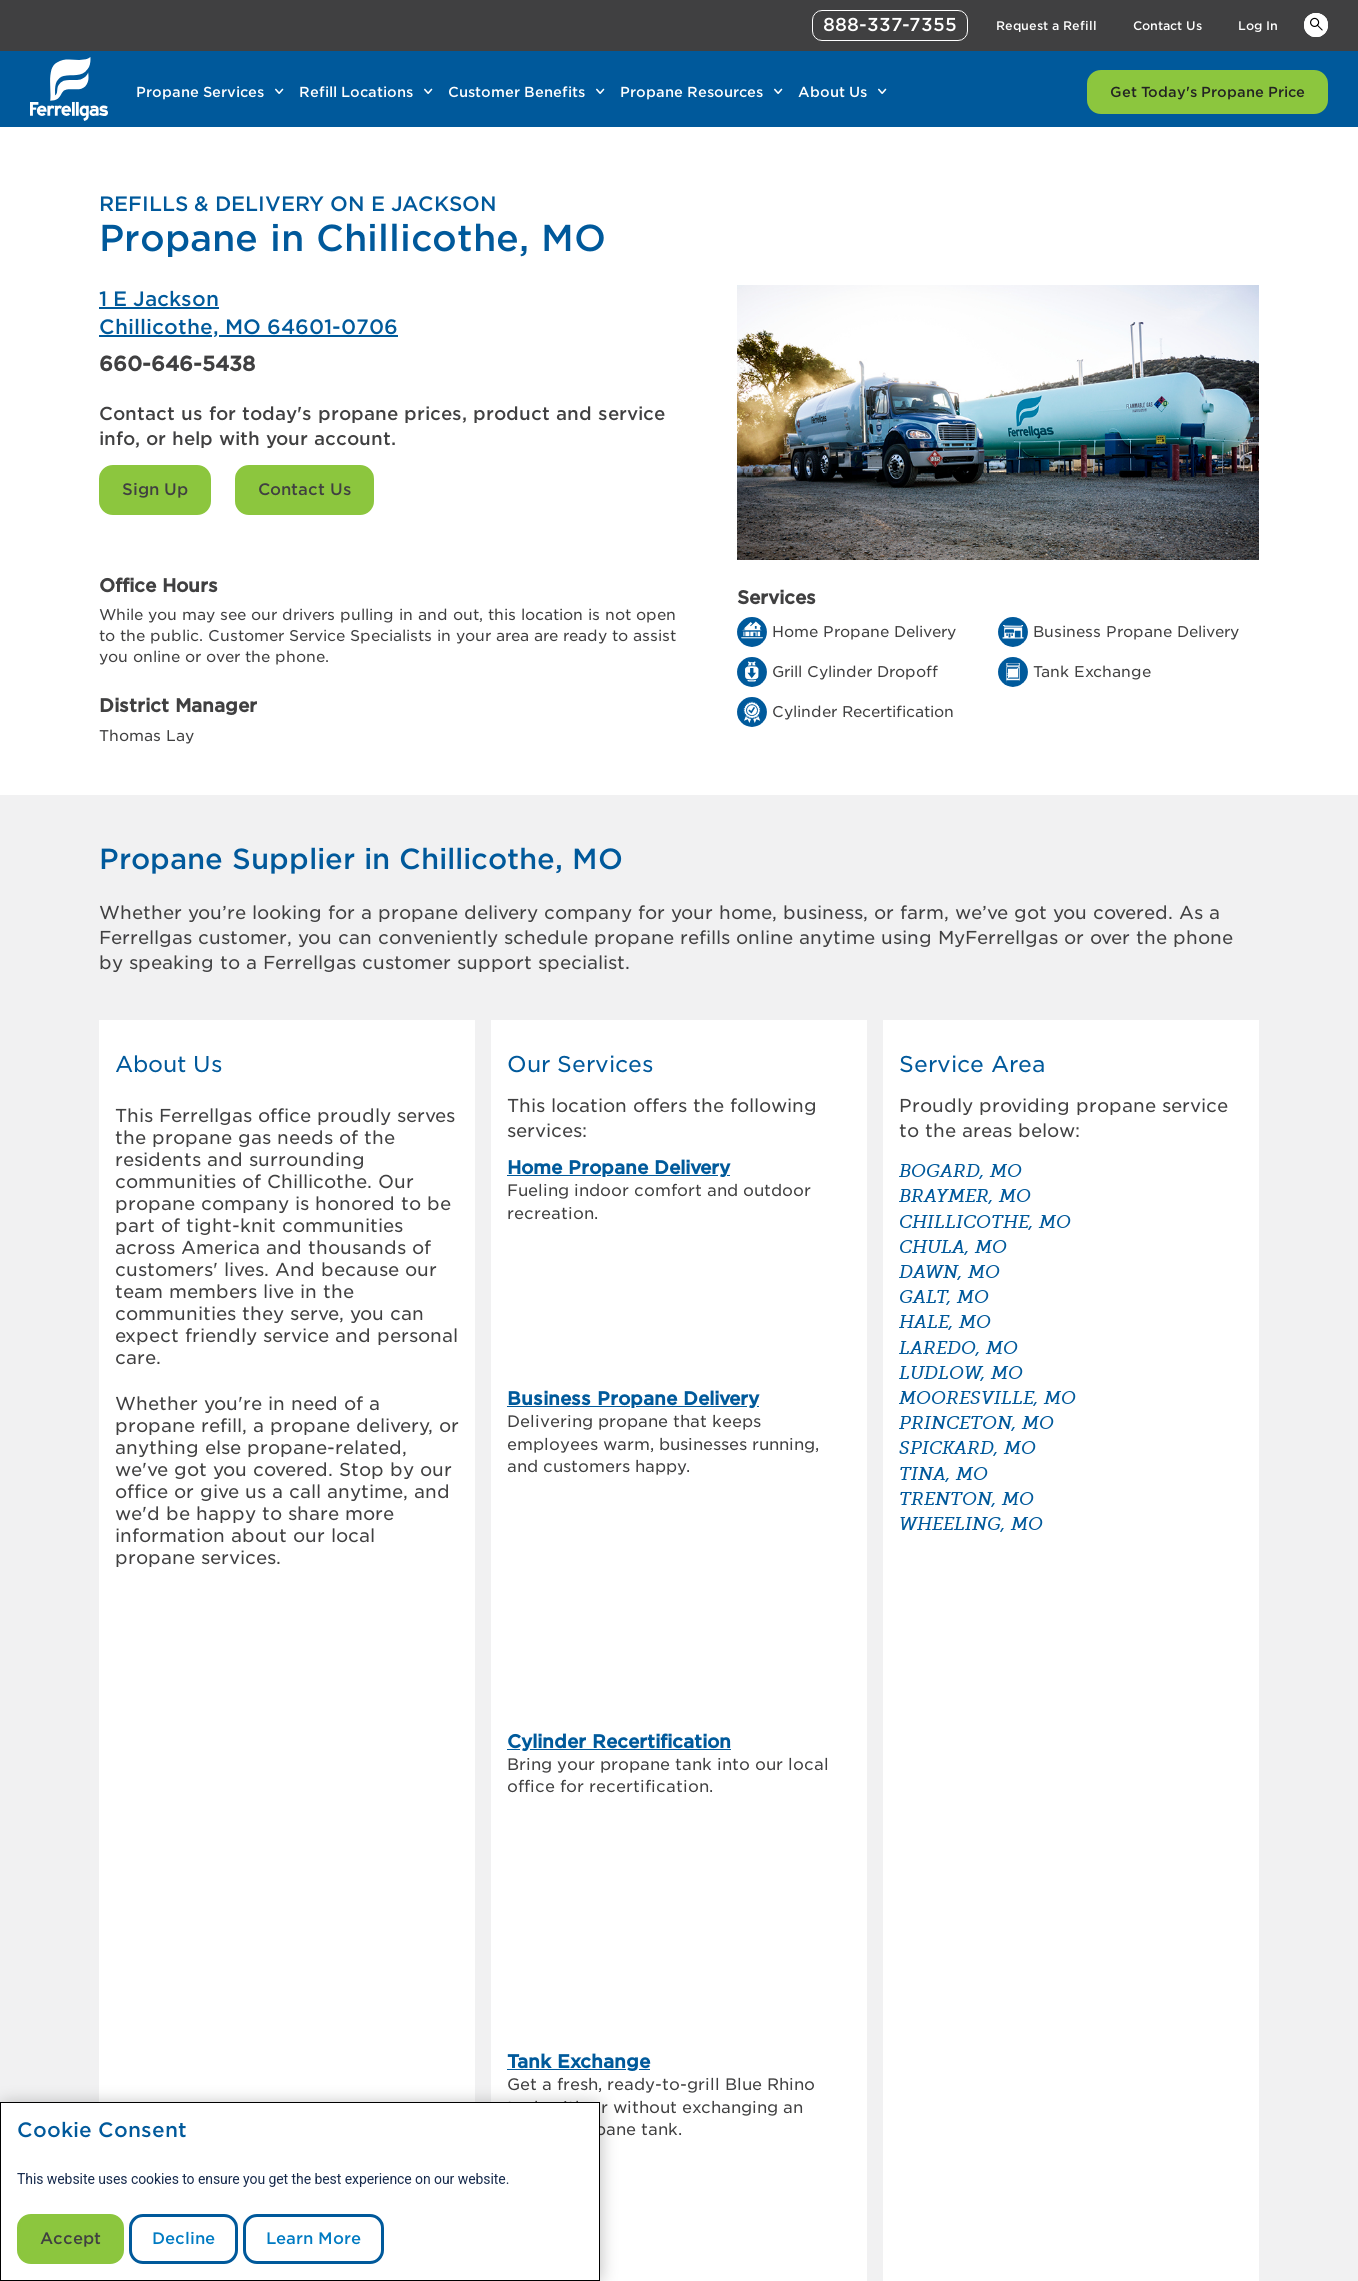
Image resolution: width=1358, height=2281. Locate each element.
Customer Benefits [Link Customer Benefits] (516, 92)
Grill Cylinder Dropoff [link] (608, 1540)
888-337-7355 (989, 2259)
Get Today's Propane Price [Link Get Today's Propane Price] (1207, 92)
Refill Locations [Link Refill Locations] (356, 92)
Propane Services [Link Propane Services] (200, 92)
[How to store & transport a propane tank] (937, 1860)
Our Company (422, 2033)
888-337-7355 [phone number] (890, 24)
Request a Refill (649, 2081)
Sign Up (155, 489)
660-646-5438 (177, 364)
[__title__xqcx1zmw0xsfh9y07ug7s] (69, 89)
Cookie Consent (102, 2130)
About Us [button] (169, 1064)
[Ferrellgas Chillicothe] (389, 313)
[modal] (300, 2191)
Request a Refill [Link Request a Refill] (1046, 25)
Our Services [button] (580, 1064)
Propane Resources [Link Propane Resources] (691, 92)
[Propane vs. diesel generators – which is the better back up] (937, 1810)
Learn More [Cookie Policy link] (313, 2238)
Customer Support (659, 2057)
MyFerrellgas (639, 2033)
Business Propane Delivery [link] (633, 1249)
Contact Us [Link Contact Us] (1167, 25)
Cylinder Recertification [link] (619, 1354)
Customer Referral (439, 2081)
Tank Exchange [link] (578, 1436)
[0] (177, 1996)
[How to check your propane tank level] (937, 1760)
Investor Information (446, 2057)
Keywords (1316, 24)
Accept (70, 2238)
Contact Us (304, 489)
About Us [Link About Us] (832, 92)
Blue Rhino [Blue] (1229, 2216)
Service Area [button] (972, 1064)
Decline (183, 2238)
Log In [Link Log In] (1258, 25)
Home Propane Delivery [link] (618, 1167)
